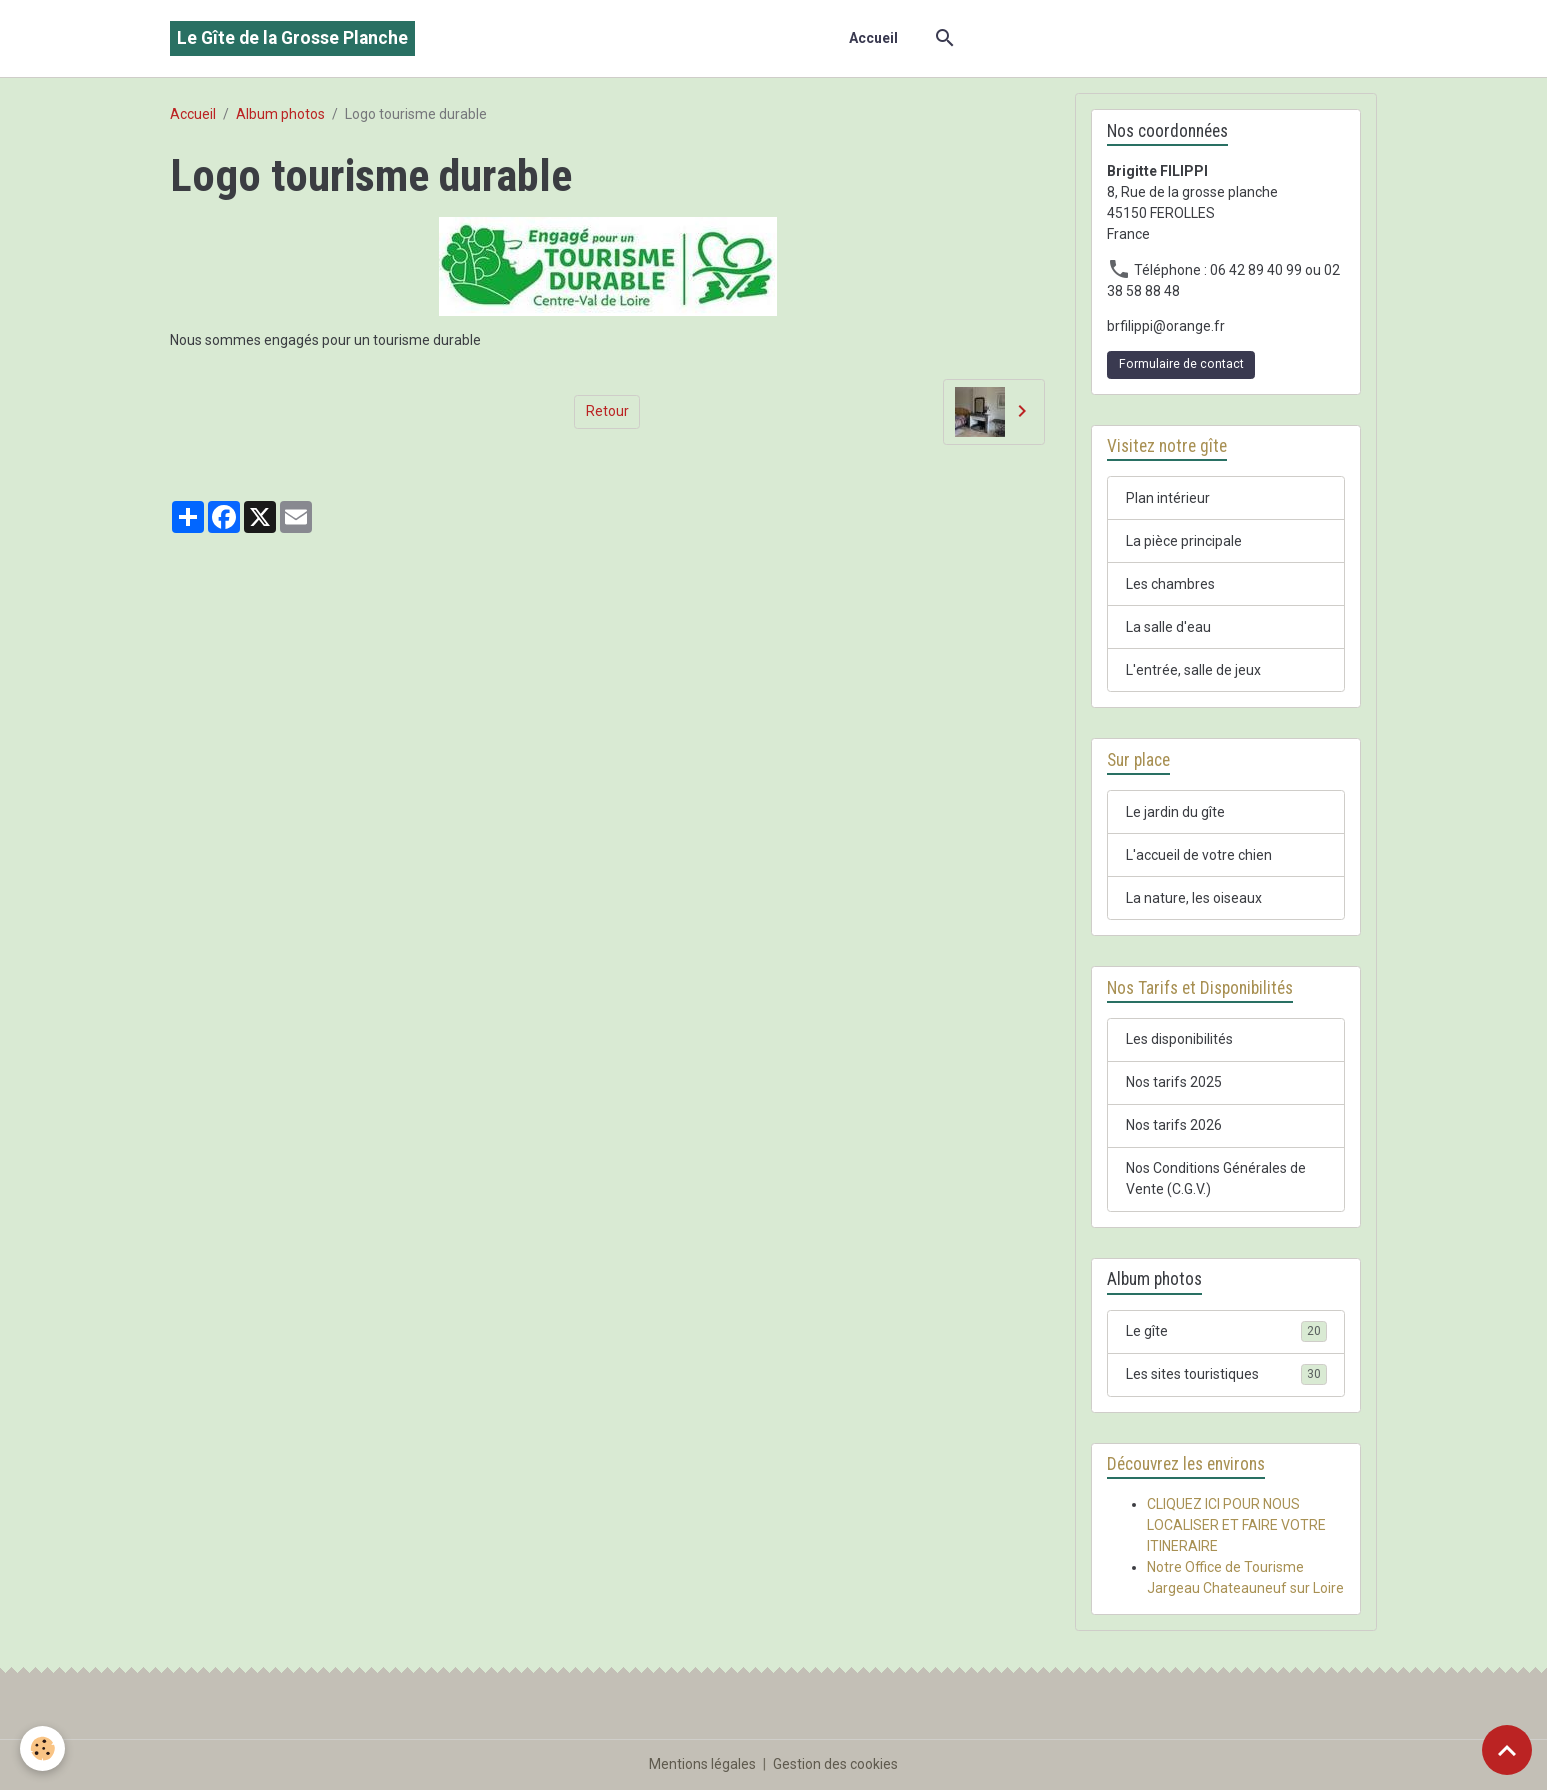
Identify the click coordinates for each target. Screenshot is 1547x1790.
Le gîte (1226, 1331)
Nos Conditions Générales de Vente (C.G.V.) (1216, 1178)
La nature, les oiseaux (1194, 898)
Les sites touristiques (1226, 1374)
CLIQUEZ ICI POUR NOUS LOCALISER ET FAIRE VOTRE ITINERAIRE (1236, 1525)
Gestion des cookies (835, 1764)
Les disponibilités (1179, 1039)
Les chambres (1170, 584)
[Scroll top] (1507, 1750)
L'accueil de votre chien (1199, 855)
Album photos (280, 114)
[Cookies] (42, 1748)
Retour (607, 411)
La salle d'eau (1168, 627)
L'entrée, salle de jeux (1193, 670)
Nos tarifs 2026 (1174, 1125)
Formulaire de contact (1181, 364)
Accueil (873, 38)
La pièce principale (1184, 541)
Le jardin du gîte (1175, 812)
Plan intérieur (1168, 498)
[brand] (292, 38)
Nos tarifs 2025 (1174, 1082)
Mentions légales (702, 1764)
